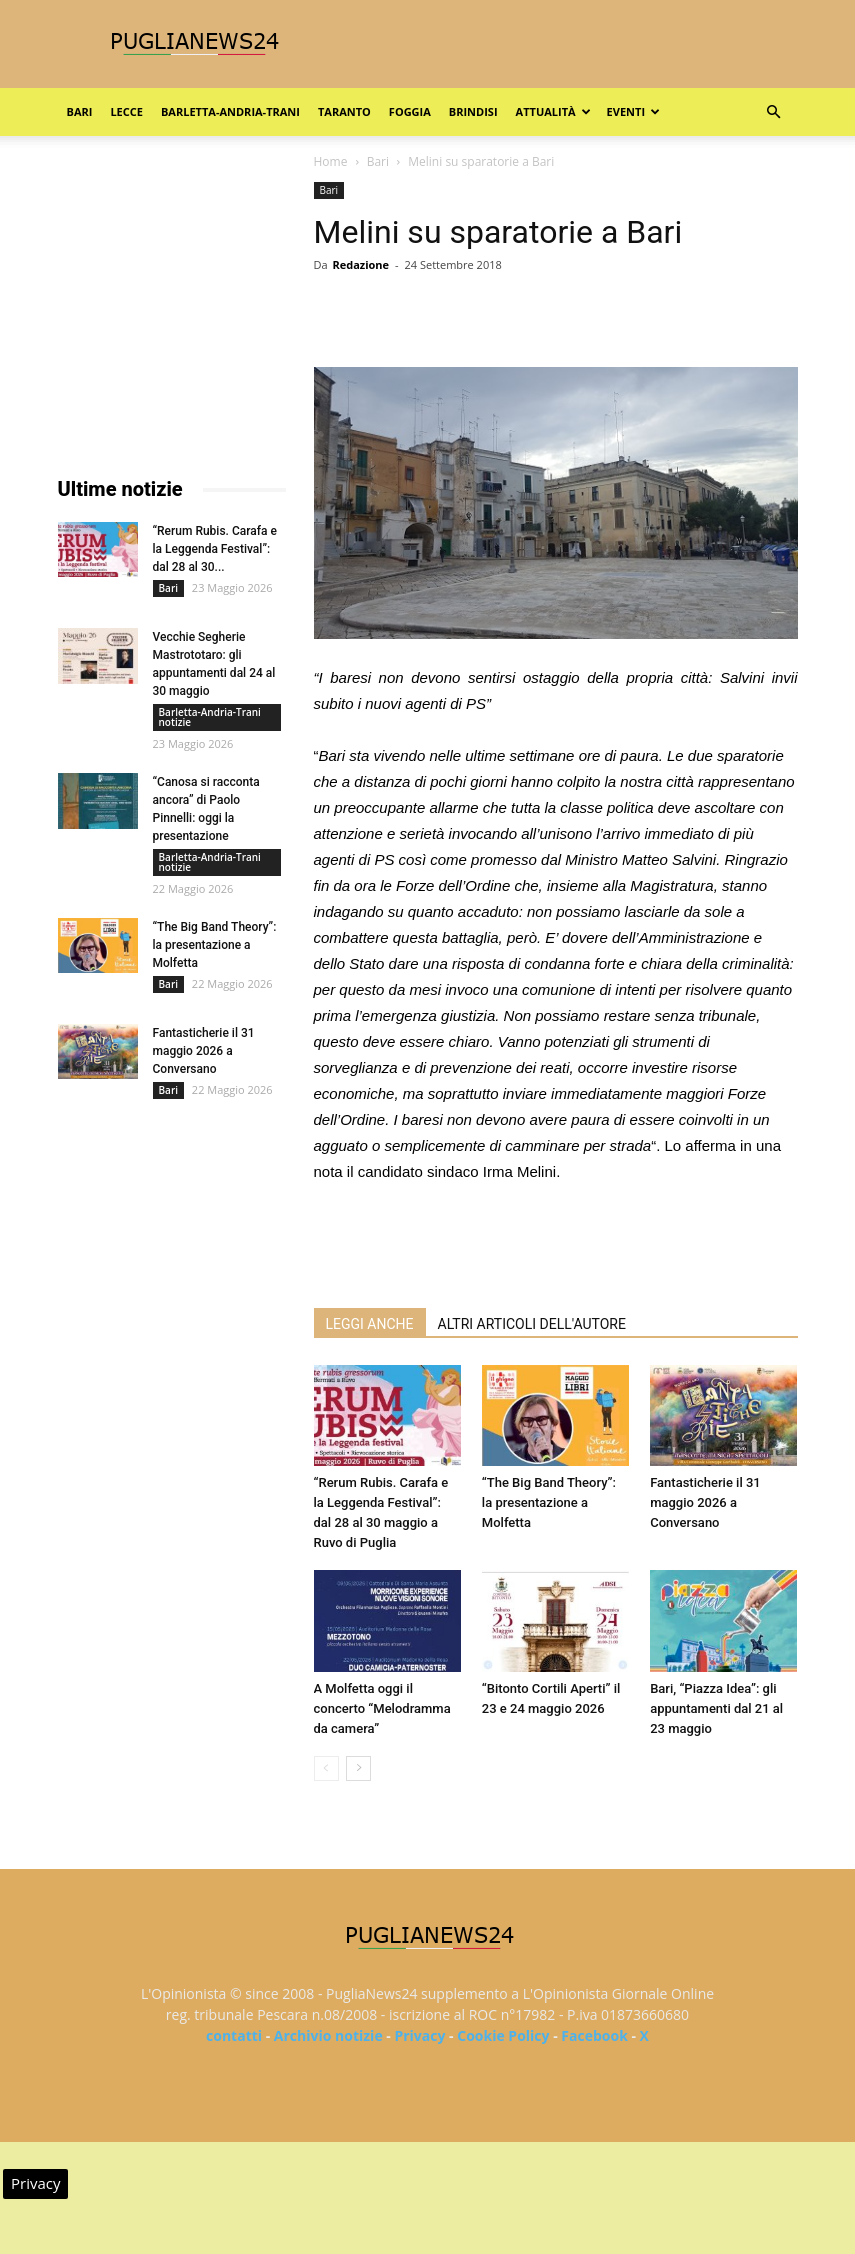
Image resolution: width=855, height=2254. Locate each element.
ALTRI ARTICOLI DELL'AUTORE (532, 1324)
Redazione (360, 264)
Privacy (419, 2035)
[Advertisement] (556, 1241)
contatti (234, 2035)
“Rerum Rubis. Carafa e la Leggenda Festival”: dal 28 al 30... (215, 549)
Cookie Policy (503, 2035)
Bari (80, 111)
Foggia (410, 111)
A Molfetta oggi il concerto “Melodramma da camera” (382, 1708)
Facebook (594, 2035)
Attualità (553, 111)
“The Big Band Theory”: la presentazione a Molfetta (549, 1502)
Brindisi (473, 111)
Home (331, 161)
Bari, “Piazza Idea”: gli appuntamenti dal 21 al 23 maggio (716, 1708)
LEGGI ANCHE (370, 1324)
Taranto (344, 111)
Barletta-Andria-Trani (230, 111)
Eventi (633, 111)
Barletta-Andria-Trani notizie (210, 717)
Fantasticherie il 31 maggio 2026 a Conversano (705, 1502)
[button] (774, 112)
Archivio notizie (328, 2035)
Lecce (126, 111)
